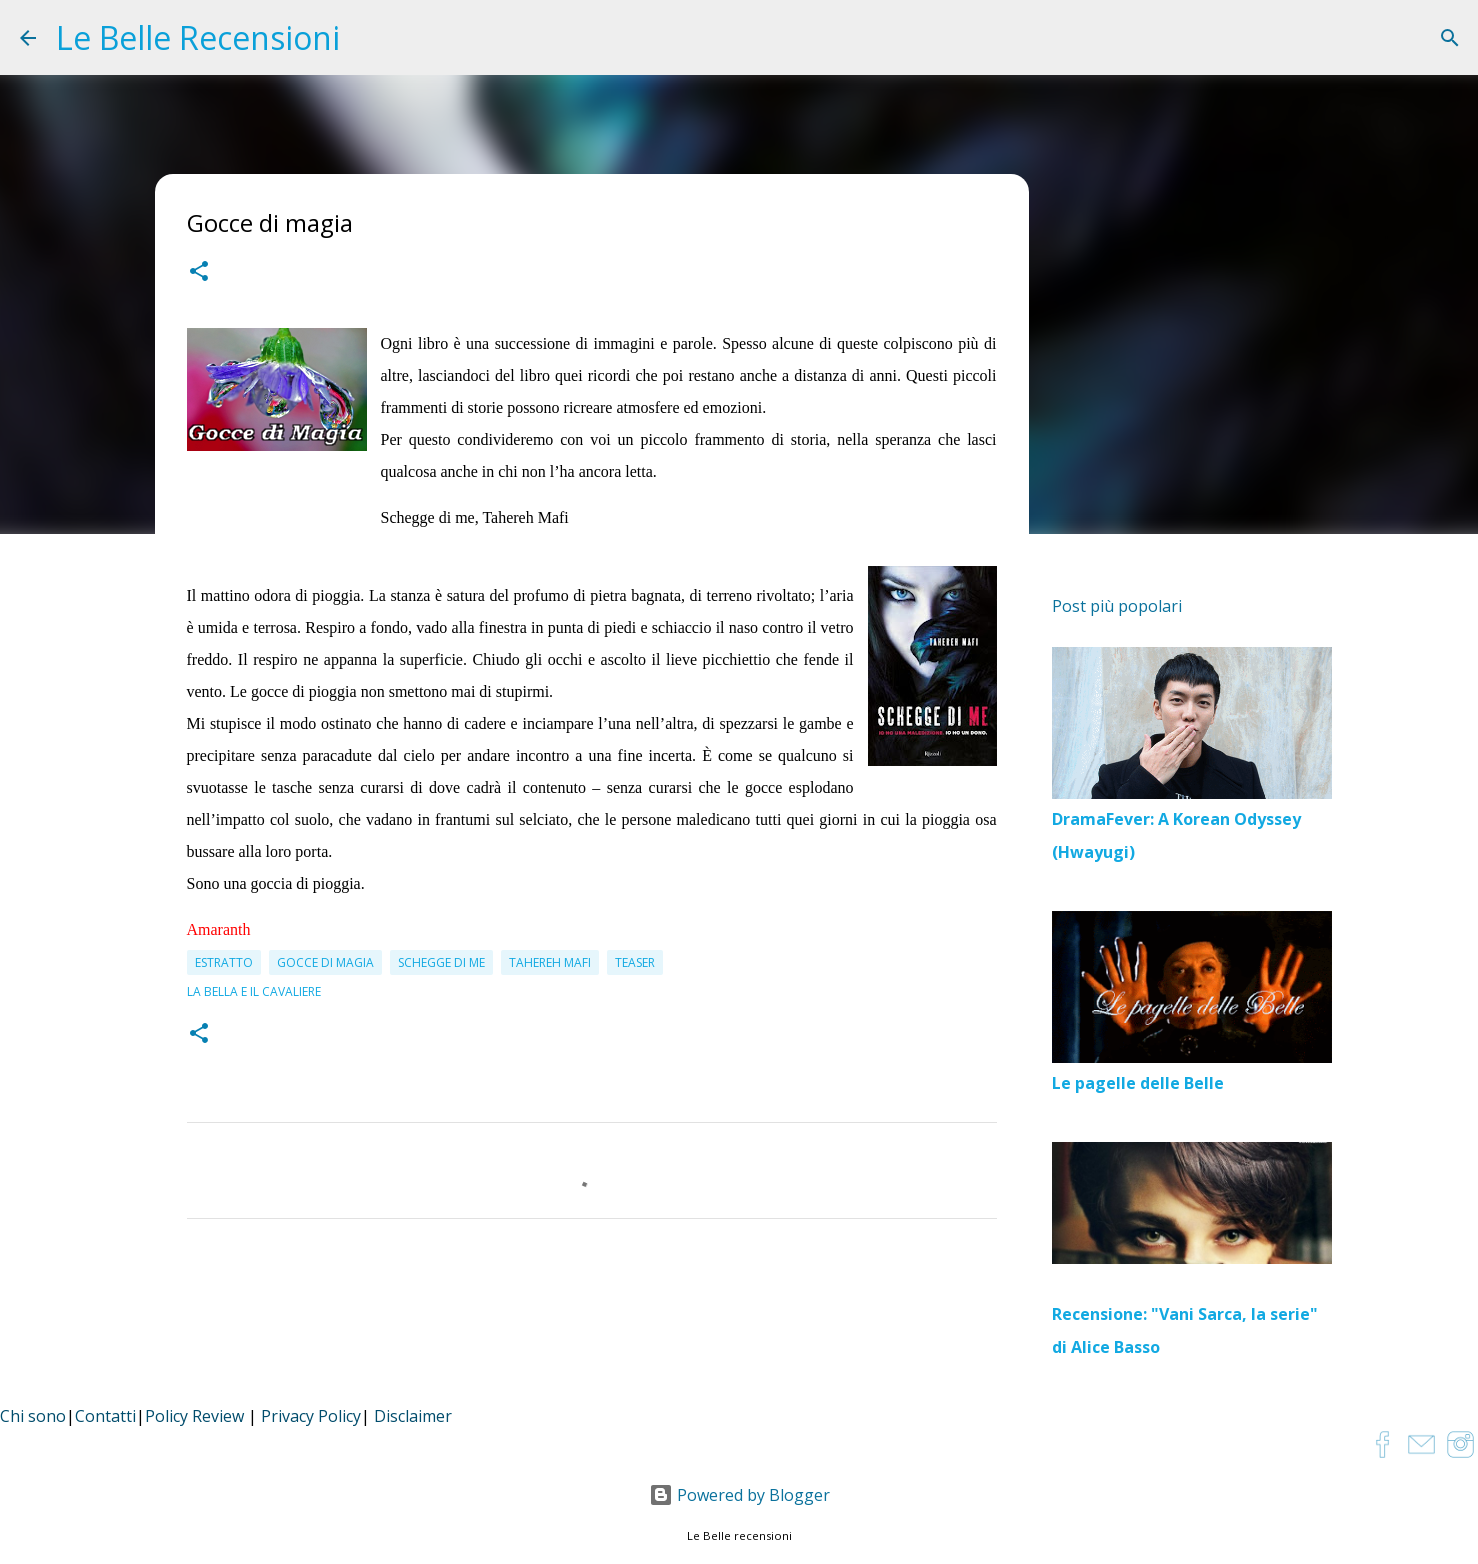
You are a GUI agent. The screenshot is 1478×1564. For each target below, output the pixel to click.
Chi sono (33, 1416)
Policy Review (194, 1416)
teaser (635, 962)
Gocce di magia (325, 962)
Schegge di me (441, 962)
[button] (199, 273)
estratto (224, 962)
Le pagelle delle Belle (1138, 1083)
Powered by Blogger (739, 1495)
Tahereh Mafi (550, 962)
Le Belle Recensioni (198, 37)
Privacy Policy (311, 1416)
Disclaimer (413, 1416)
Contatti (105, 1416)
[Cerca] (1450, 38)
